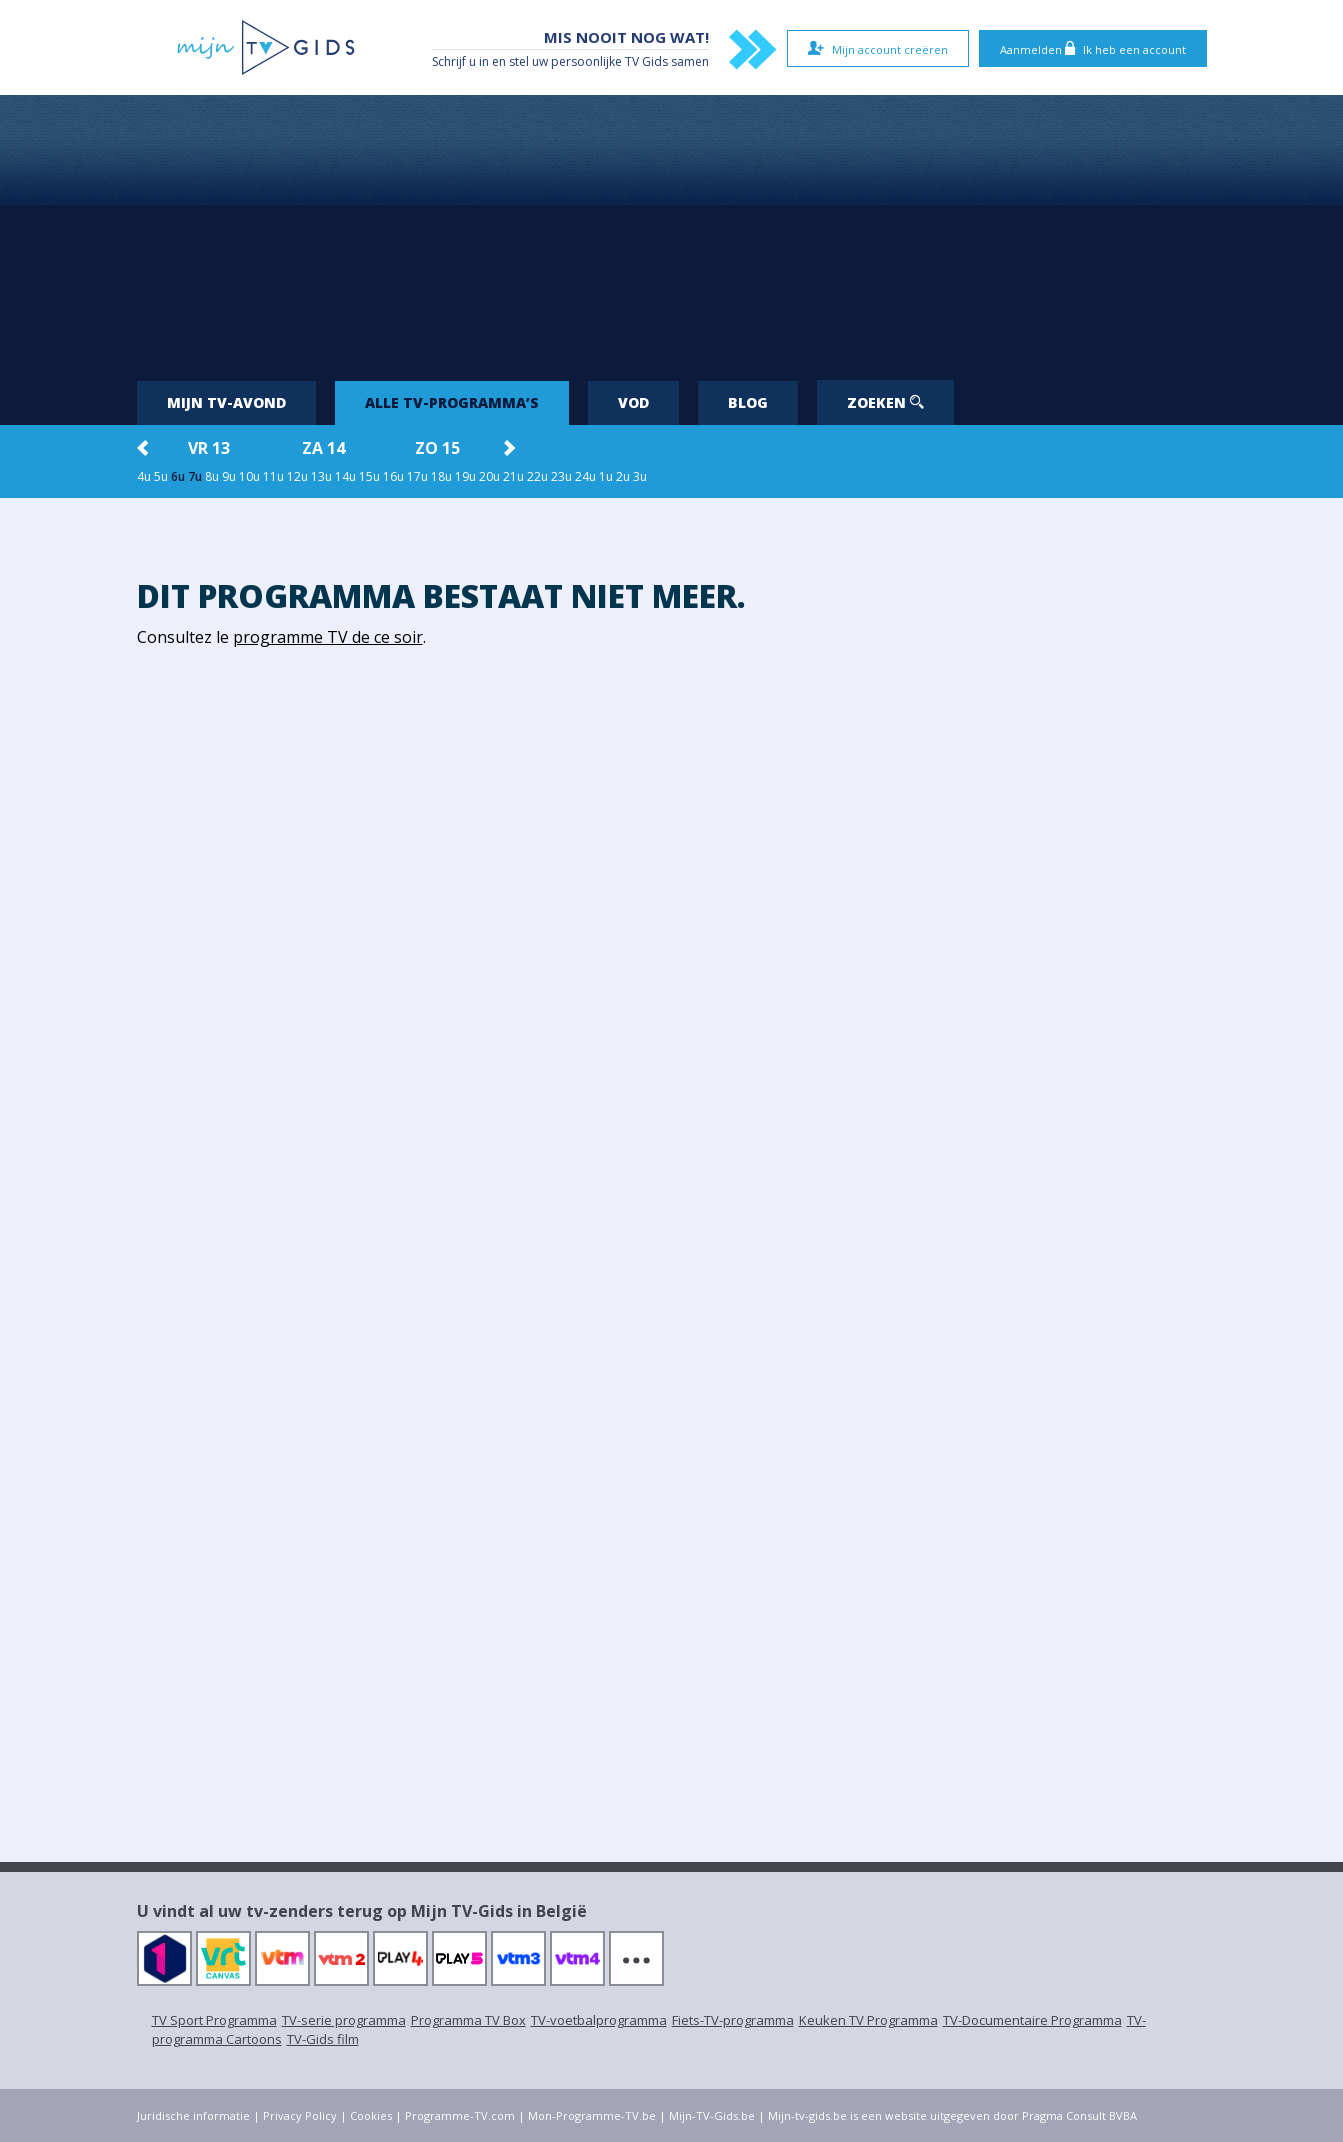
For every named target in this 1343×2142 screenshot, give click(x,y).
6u (178, 476)
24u (585, 476)
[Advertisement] (672, 230)
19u (465, 476)
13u (321, 476)
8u (212, 476)
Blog (748, 402)
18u (441, 476)
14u (345, 476)
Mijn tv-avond (226, 402)
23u (561, 476)
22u (537, 476)
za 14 (323, 448)
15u (369, 476)
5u (161, 476)
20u (489, 476)
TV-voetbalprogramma (599, 2020)
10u (249, 476)
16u (393, 476)
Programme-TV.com (460, 2115)
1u (606, 476)
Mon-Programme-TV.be (592, 2115)
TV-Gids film (323, 2039)
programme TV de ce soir (328, 637)
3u (640, 476)
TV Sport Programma (214, 2020)
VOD (633, 402)
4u (144, 476)
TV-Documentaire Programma (1032, 2020)
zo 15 (437, 448)
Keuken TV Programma (868, 2020)
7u (195, 476)
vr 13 (209, 448)
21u (513, 476)
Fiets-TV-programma (733, 2020)
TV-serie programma (344, 2020)
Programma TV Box (468, 2020)
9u (229, 476)
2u (623, 476)
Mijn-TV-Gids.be (712, 2115)
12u (297, 476)
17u (417, 476)
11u (273, 476)
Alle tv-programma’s (452, 402)
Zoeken (885, 402)
